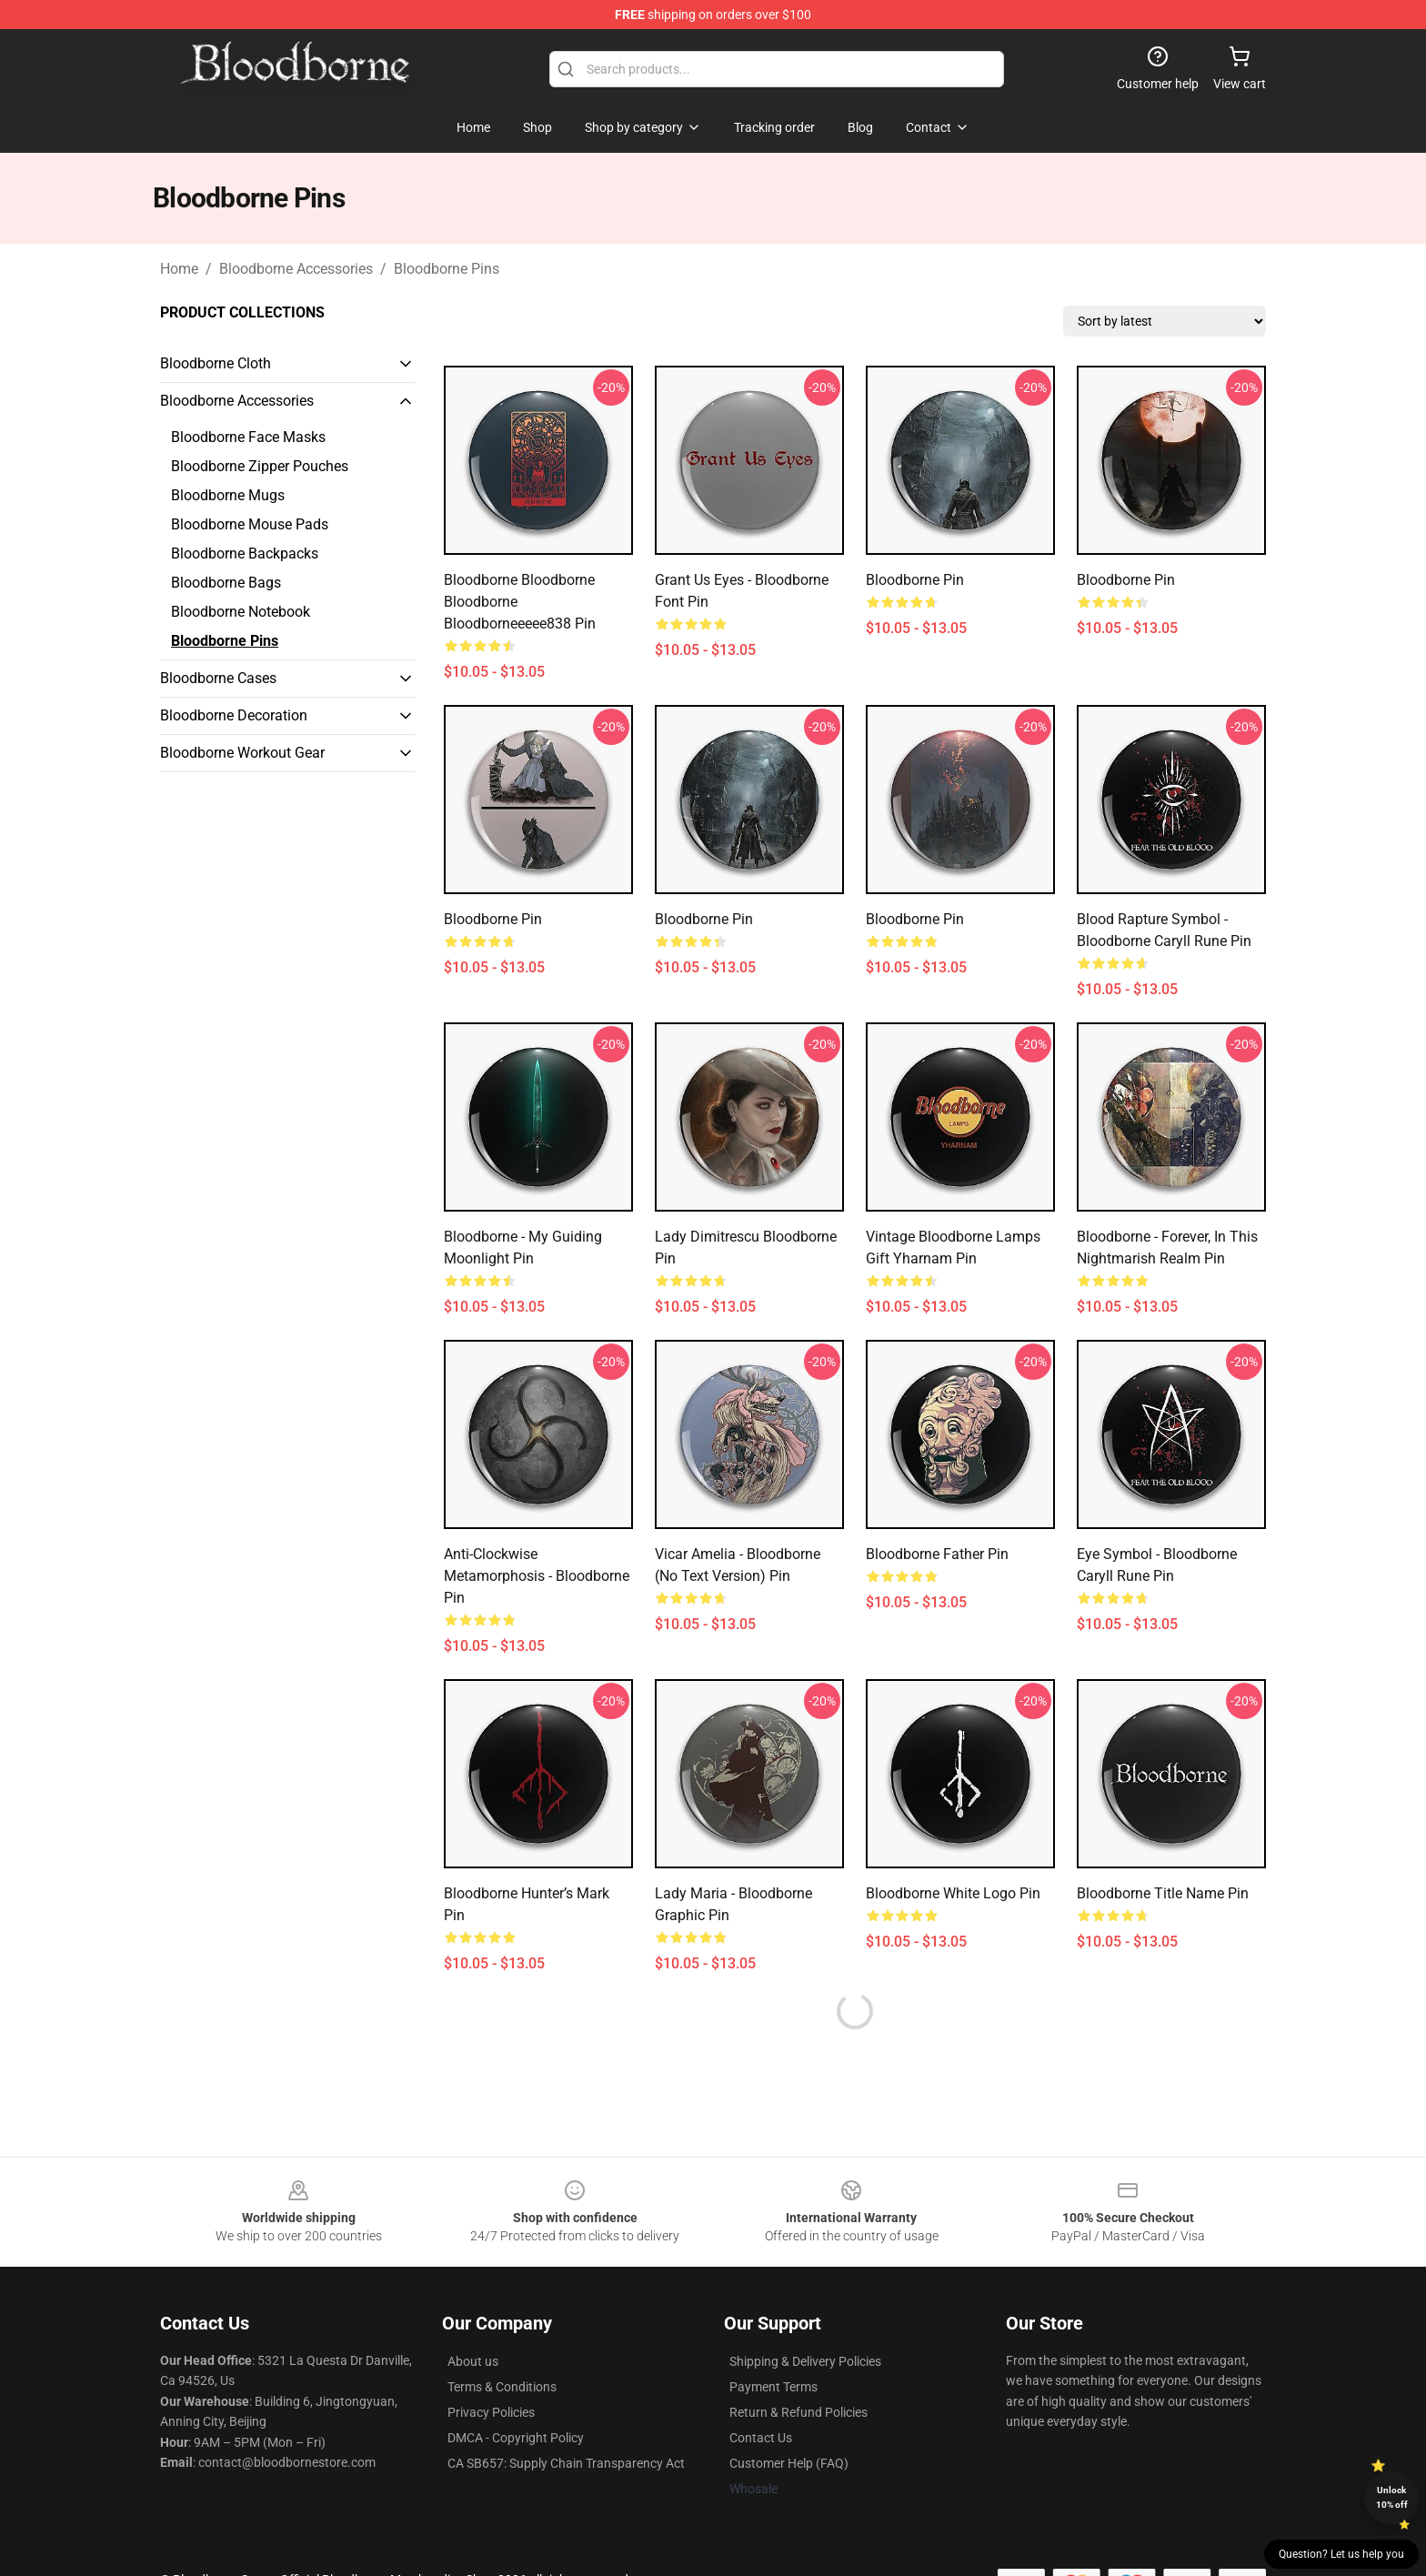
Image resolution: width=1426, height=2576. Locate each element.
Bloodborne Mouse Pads (249, 524)
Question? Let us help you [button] (1341, 2554)
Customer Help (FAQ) (789, 2463)
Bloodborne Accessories (296, 268)
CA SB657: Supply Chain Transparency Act (566, 2463)
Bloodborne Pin (915, 580)
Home (179, 268)
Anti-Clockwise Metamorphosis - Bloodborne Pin (536, 1575)
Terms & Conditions (502, 2387)
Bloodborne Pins (446, 268)
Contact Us (760, 2437)
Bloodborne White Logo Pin (953, 1893)
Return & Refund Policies (798, 2412)
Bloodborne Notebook (240, 611)
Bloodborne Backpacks (244, 553)
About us (472, 2361)
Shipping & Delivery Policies (805, 2361)
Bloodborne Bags (226, 582)
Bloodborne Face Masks (248, 437)
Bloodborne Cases (218, 678)
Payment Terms (773, 2387)
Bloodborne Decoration (233, 715)
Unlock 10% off (1392, 2497)
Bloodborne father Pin (937, 1554)
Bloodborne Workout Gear (242, 752)
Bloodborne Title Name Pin (1163, 1893)
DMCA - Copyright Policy (515, 2437)
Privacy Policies (491, 2412)
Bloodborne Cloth (215, 363)
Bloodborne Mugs (228, 495)
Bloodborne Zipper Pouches (259, 466)
